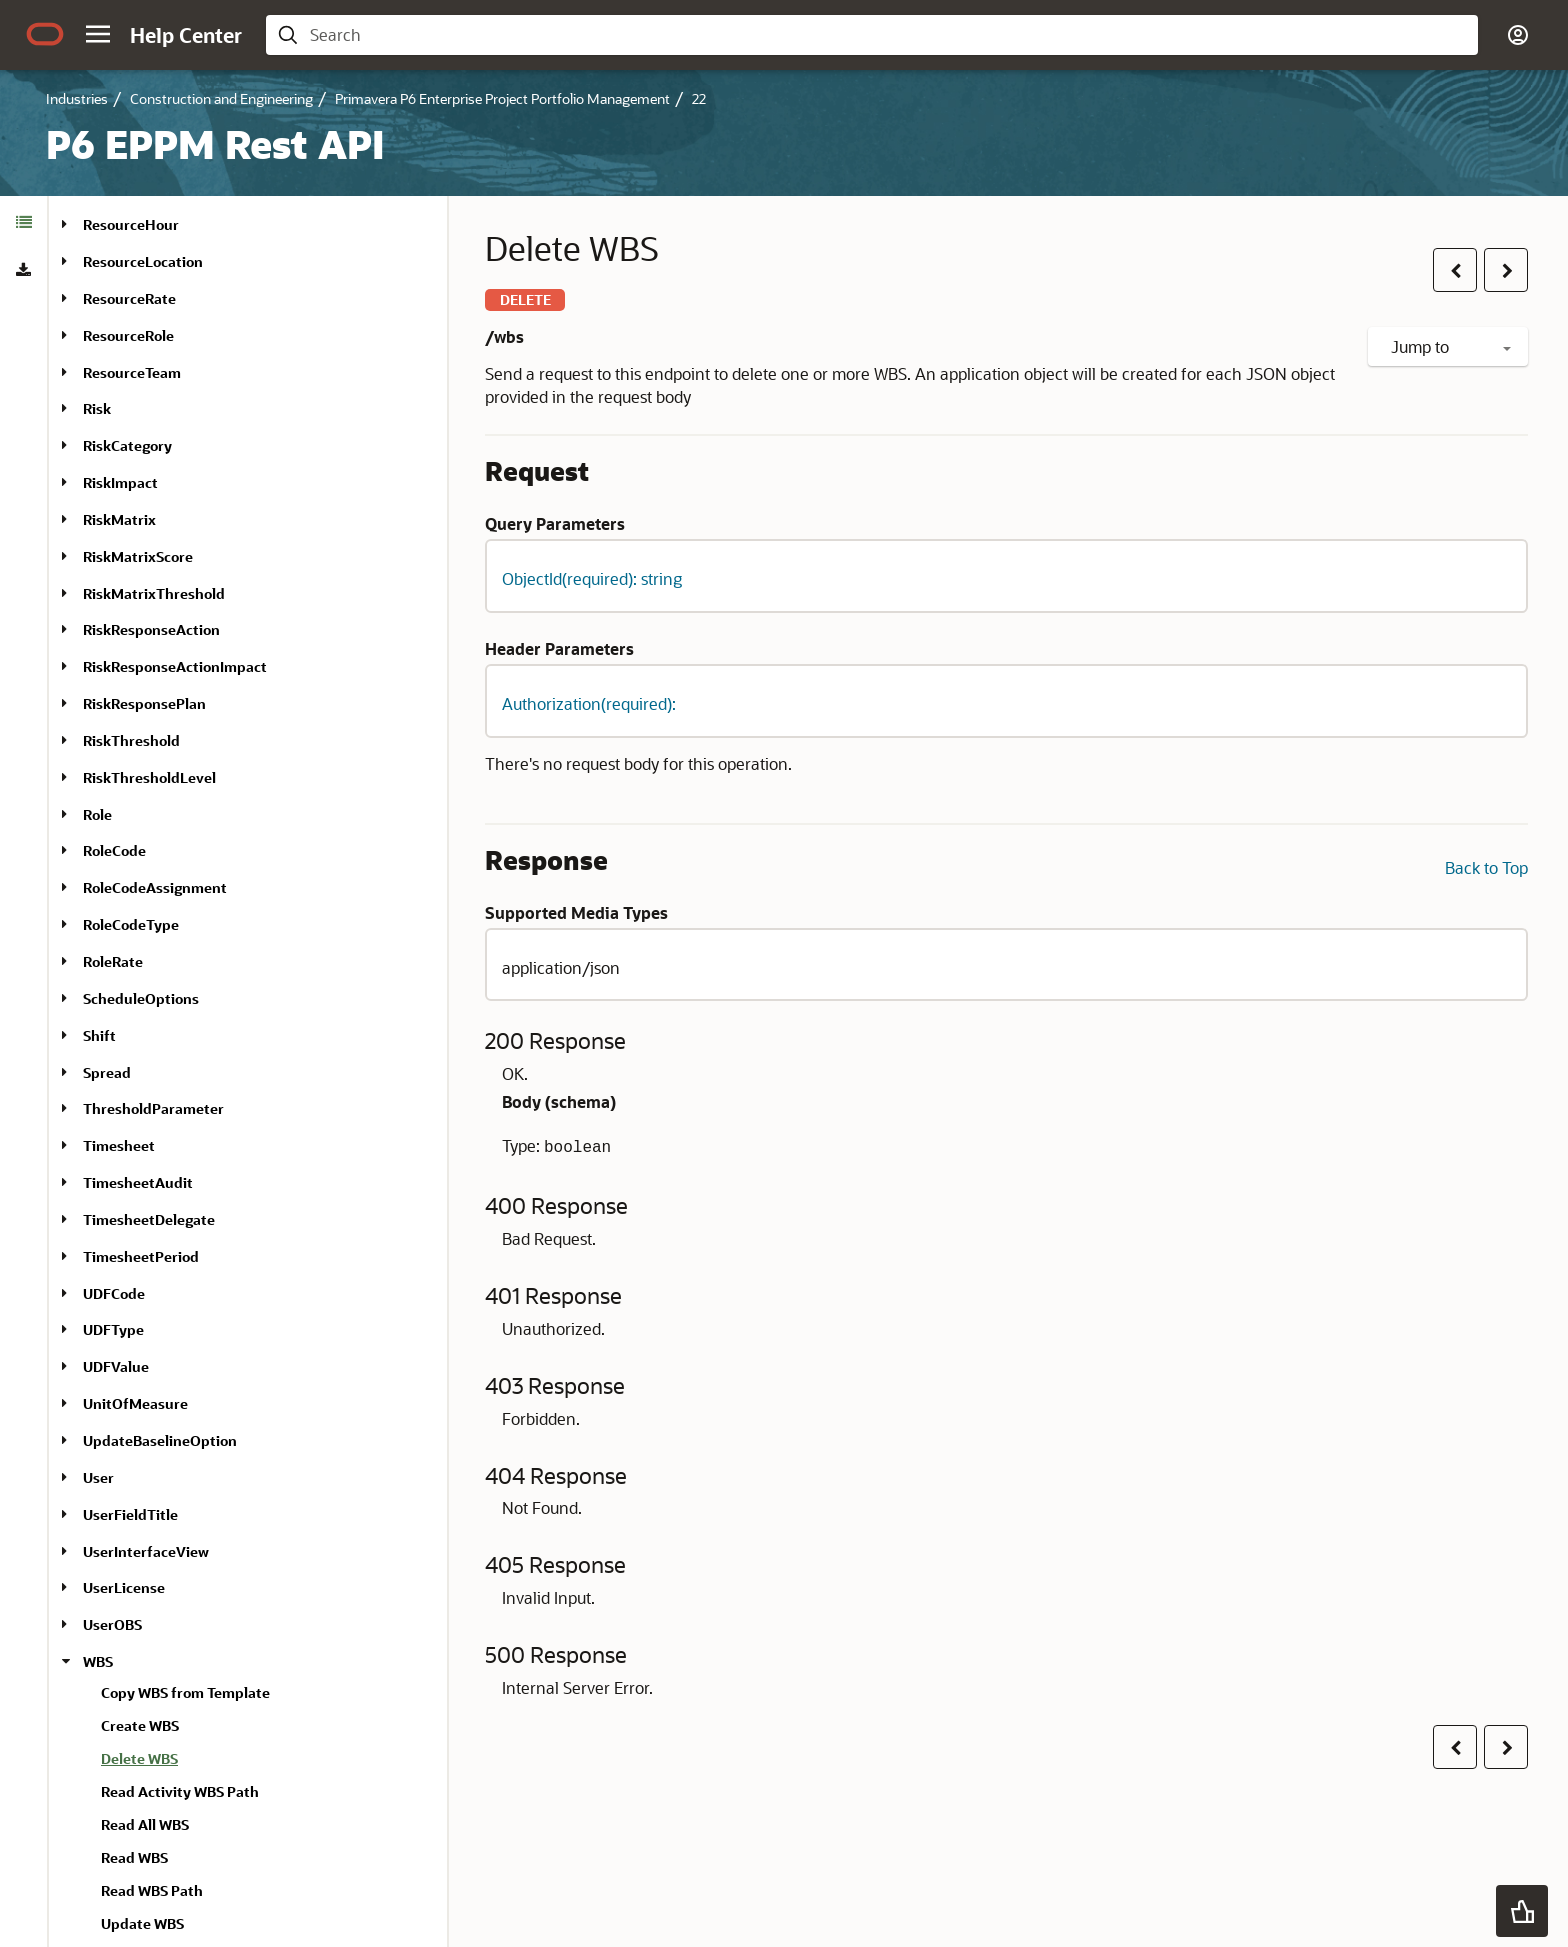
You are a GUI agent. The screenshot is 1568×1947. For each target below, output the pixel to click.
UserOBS (112, 1624)
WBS (98, 1661)
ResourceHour (131, 224)
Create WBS (140, 1725)
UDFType (113, 1329)
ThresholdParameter (153, 1108)
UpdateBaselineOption (160, 1440)
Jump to (1451, 346)
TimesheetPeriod (141, 1256)
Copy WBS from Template (185, 1692)
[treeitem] (266, 1762)
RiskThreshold (131, 740)
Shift (99, 1035)
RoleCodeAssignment (155, 887)
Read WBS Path (152, 1890)
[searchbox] (888, 35)
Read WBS (134, 1857)
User (98, 1477)
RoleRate (113, 961)
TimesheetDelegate (149, 1219)
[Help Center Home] (186, 35)
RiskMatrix (119, 519)
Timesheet (119, 1145)
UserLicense (124, 1587)
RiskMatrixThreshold (154, 593)
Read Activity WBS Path (180, 1791)
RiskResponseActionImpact (175, 666)
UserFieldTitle (130, 1514)
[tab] (23, 222)
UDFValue (116, 1366)
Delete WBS (139, 1758)
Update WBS (142, 1923)
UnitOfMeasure (135, 1403)
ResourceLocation (143, 261)
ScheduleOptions (141, 998)
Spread (107, 1072)
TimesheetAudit (138, 1182)
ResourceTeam (132, 372)
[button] (98, 34)
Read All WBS (145, 1824)
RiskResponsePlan (144, 703)
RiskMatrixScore (138, 556)
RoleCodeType (131, 924)
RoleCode (114, 850)
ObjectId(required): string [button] (592, 578)
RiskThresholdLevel (149, 777)
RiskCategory (127, 445)
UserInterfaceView (146, 1551)
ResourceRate (129, 298)
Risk (97, 408)
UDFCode (114, 1293)
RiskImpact (120, 482)
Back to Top (1486, 867)
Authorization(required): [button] (589, 703)
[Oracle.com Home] (45, 34)
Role (97, 814)
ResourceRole (128, 335)
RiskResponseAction (151, 629)
